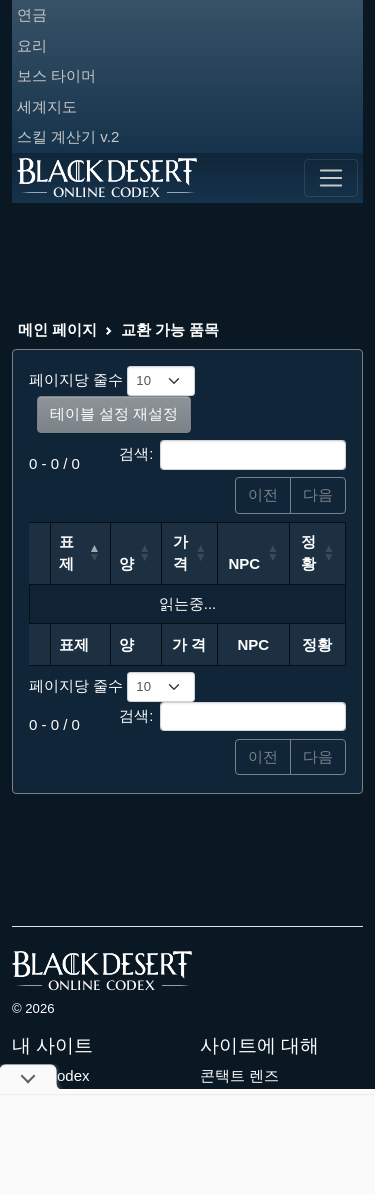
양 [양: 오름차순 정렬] (126, 563)
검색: (232, 455)
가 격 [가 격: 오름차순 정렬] (180, 553)
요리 (32, 45)
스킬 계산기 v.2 (68, 136)
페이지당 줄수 (112, 381)
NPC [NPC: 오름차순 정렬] (245, 563)
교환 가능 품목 (170, 329)
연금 (32, 14)
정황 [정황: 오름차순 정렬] (308, 553)
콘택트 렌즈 (239, 1075)
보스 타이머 (56, 75)
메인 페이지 (57, 329)
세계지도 (47, 106)
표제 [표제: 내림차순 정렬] (66, 553)
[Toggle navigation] (331, 178)
